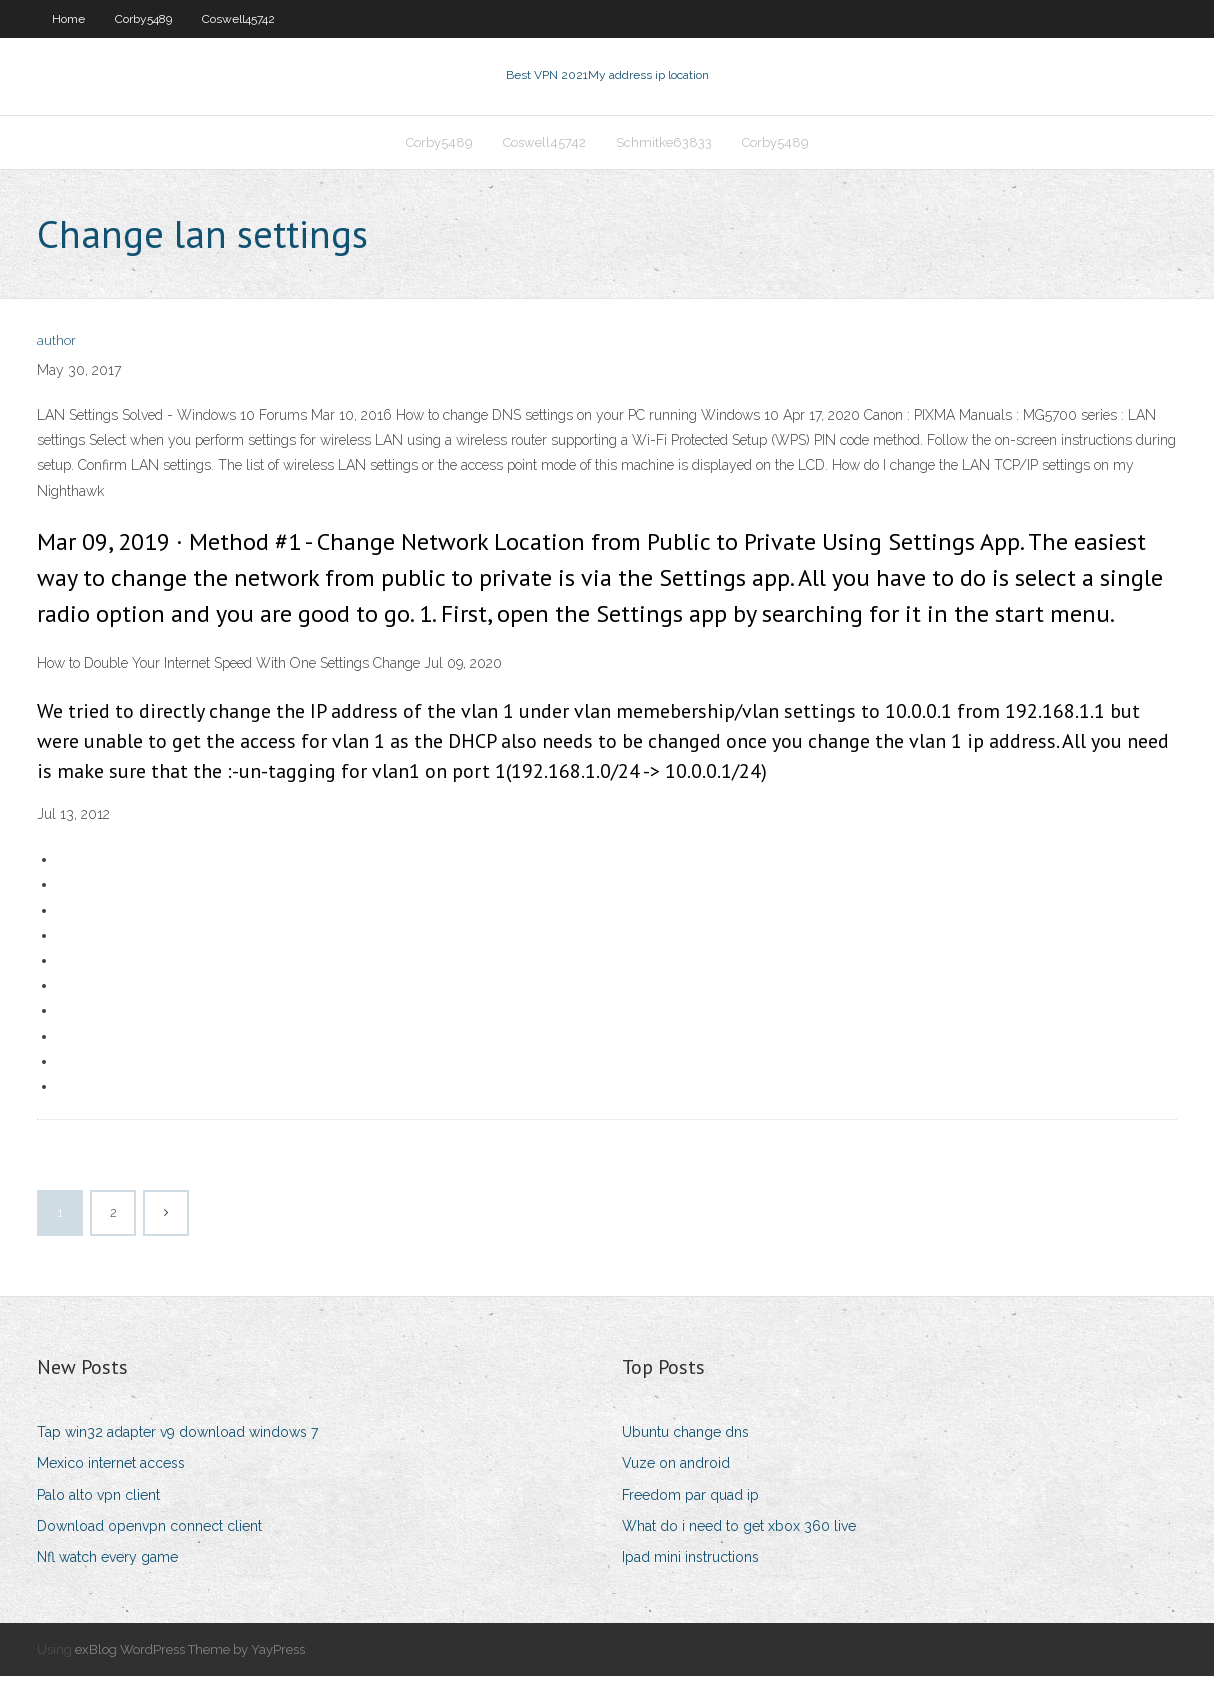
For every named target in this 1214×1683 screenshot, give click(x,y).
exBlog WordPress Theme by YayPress (190, 1655)
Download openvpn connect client (149, 1532)
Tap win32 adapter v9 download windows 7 (177, 1438)
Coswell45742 (238, 19)
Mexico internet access (111, 1470)
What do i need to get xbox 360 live (739, 1532)
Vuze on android (676, 1470)
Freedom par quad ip (690, 1501)
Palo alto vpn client (98, 1501)
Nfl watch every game (107, 1563)
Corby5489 (143, 19)
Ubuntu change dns (685, 1438)
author (56, 347)
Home (68, 19)
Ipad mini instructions (690, 1563)
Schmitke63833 (664, 146)
